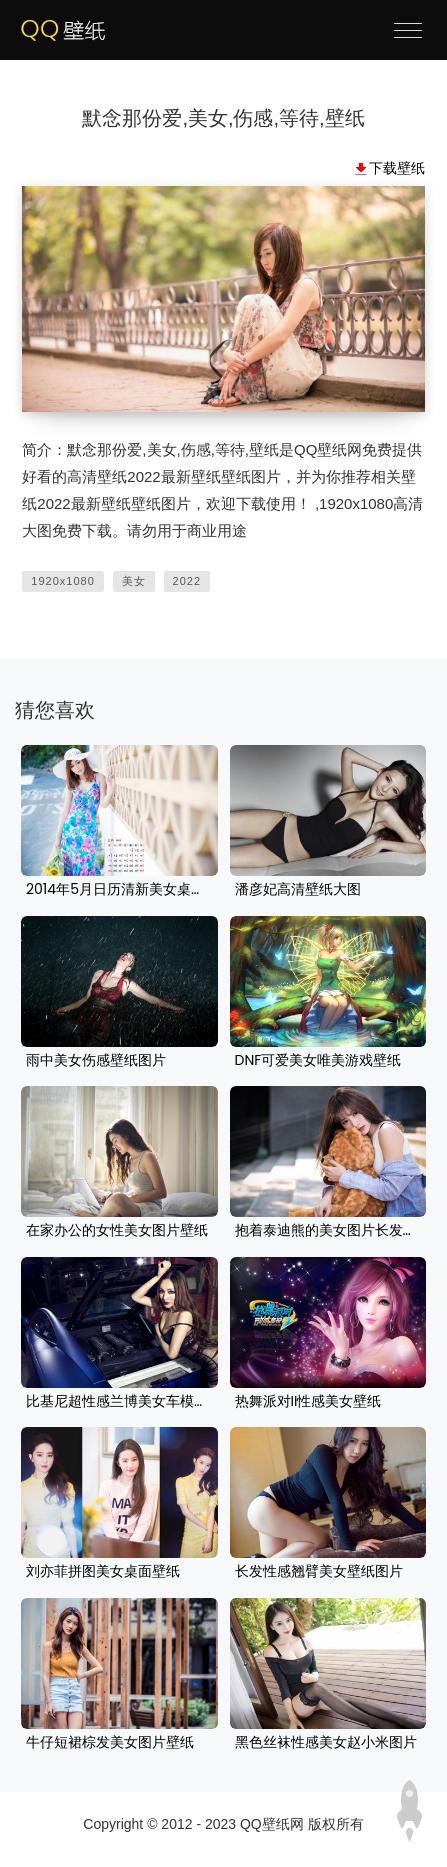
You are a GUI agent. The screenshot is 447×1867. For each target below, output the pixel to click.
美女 (134, 581)
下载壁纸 (397, 168)
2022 (187, 581)
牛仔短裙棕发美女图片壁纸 (110, 1743)
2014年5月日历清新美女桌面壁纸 (119, 890)
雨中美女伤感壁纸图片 (96, 1061)
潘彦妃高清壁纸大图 (298, 890)
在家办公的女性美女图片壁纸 (117, 1231)
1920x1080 (62, 581)
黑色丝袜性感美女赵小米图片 (326, 1743)
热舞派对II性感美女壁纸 (308, 1402)
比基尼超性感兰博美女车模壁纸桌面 (119, 1402)
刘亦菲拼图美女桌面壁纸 (103, 1572)
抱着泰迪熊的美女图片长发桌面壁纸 (328, 1231)
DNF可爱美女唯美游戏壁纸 (318, 1061)
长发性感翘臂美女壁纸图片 (319, 1572)
